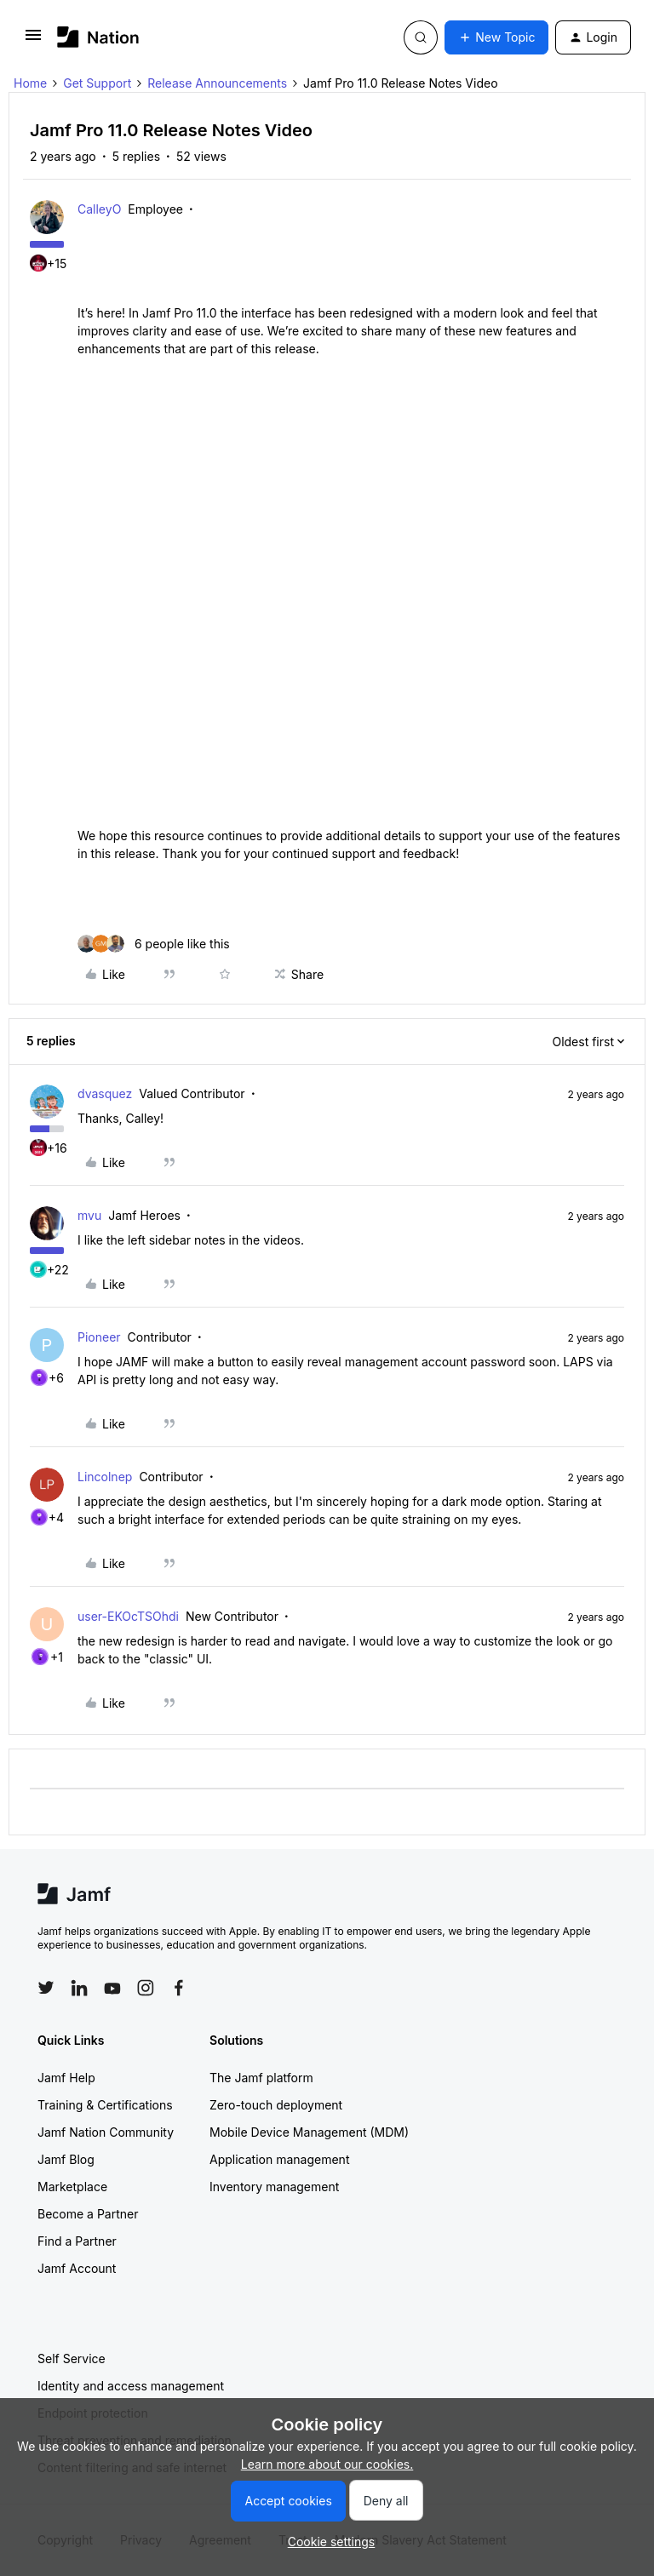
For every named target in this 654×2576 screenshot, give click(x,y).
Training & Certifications (105, 2105)
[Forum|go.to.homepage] (98, 37)
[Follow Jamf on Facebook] (178, 1987)
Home (30, 83)
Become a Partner (87, 2214)
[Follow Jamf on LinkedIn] (79, 1987)
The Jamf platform (261, 2077)
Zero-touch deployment (275, 2105)
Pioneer (99, 1337)
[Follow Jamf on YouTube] (112, 1988)
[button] (33, 40)
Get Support (97, 83)
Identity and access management (130, 2386)
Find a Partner (77, 2241)
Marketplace (72, 2186)
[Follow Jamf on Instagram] (145, 1987)
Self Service (71, 2358)
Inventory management (274, 2186)
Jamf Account (76, 2268)
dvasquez (104, 1093)
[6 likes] (153, 944)
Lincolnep (104, 1476)
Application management (279, 2159)
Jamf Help (66, 2077)
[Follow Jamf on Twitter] (45, 1988)
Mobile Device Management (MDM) (309, 2132)
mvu (89, 1215)
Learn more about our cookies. (327, 2464)
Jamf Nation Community (105, 2132)
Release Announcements (217, 83)
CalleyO (99, 209)
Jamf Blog (66, 2159)
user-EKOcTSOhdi (128, 1616)
